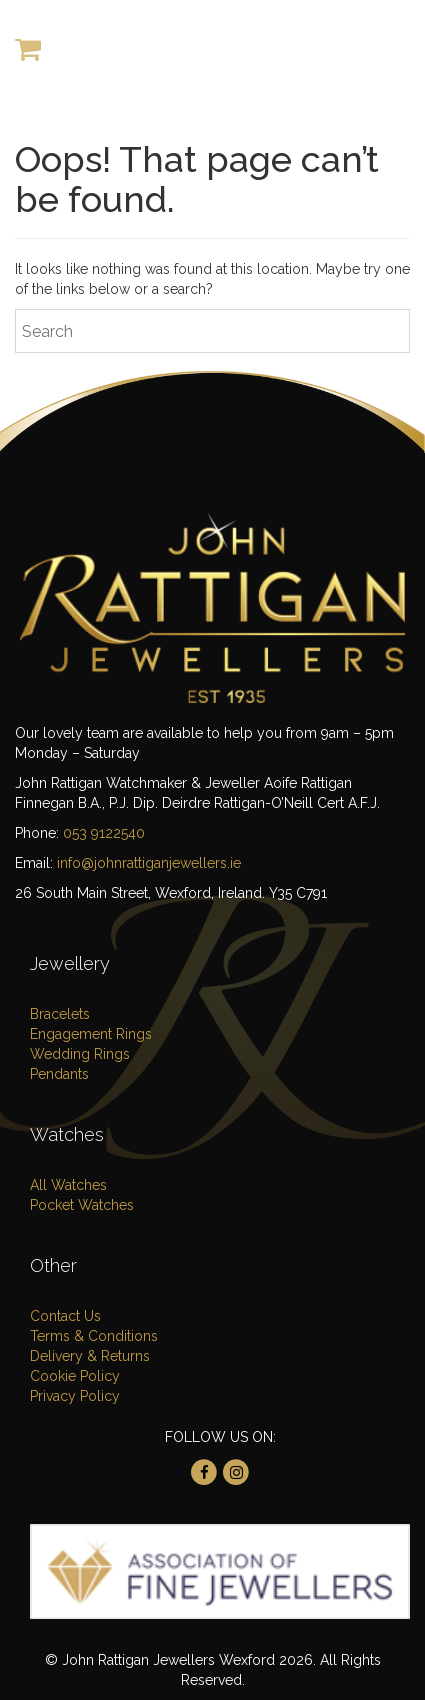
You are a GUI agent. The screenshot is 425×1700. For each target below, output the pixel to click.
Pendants (59, 1074)
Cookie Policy (75, 1376)
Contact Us (65, 1316)
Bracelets (60, 1014)
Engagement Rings (91, 1034)
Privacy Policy (75, 1396)
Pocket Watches (82, 1205)
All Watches (68, 1185)
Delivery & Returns (90, 1356)
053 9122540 (104, 833)
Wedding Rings (80, 1054)
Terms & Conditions (94, 1336)
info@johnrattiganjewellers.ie (149, 863)
